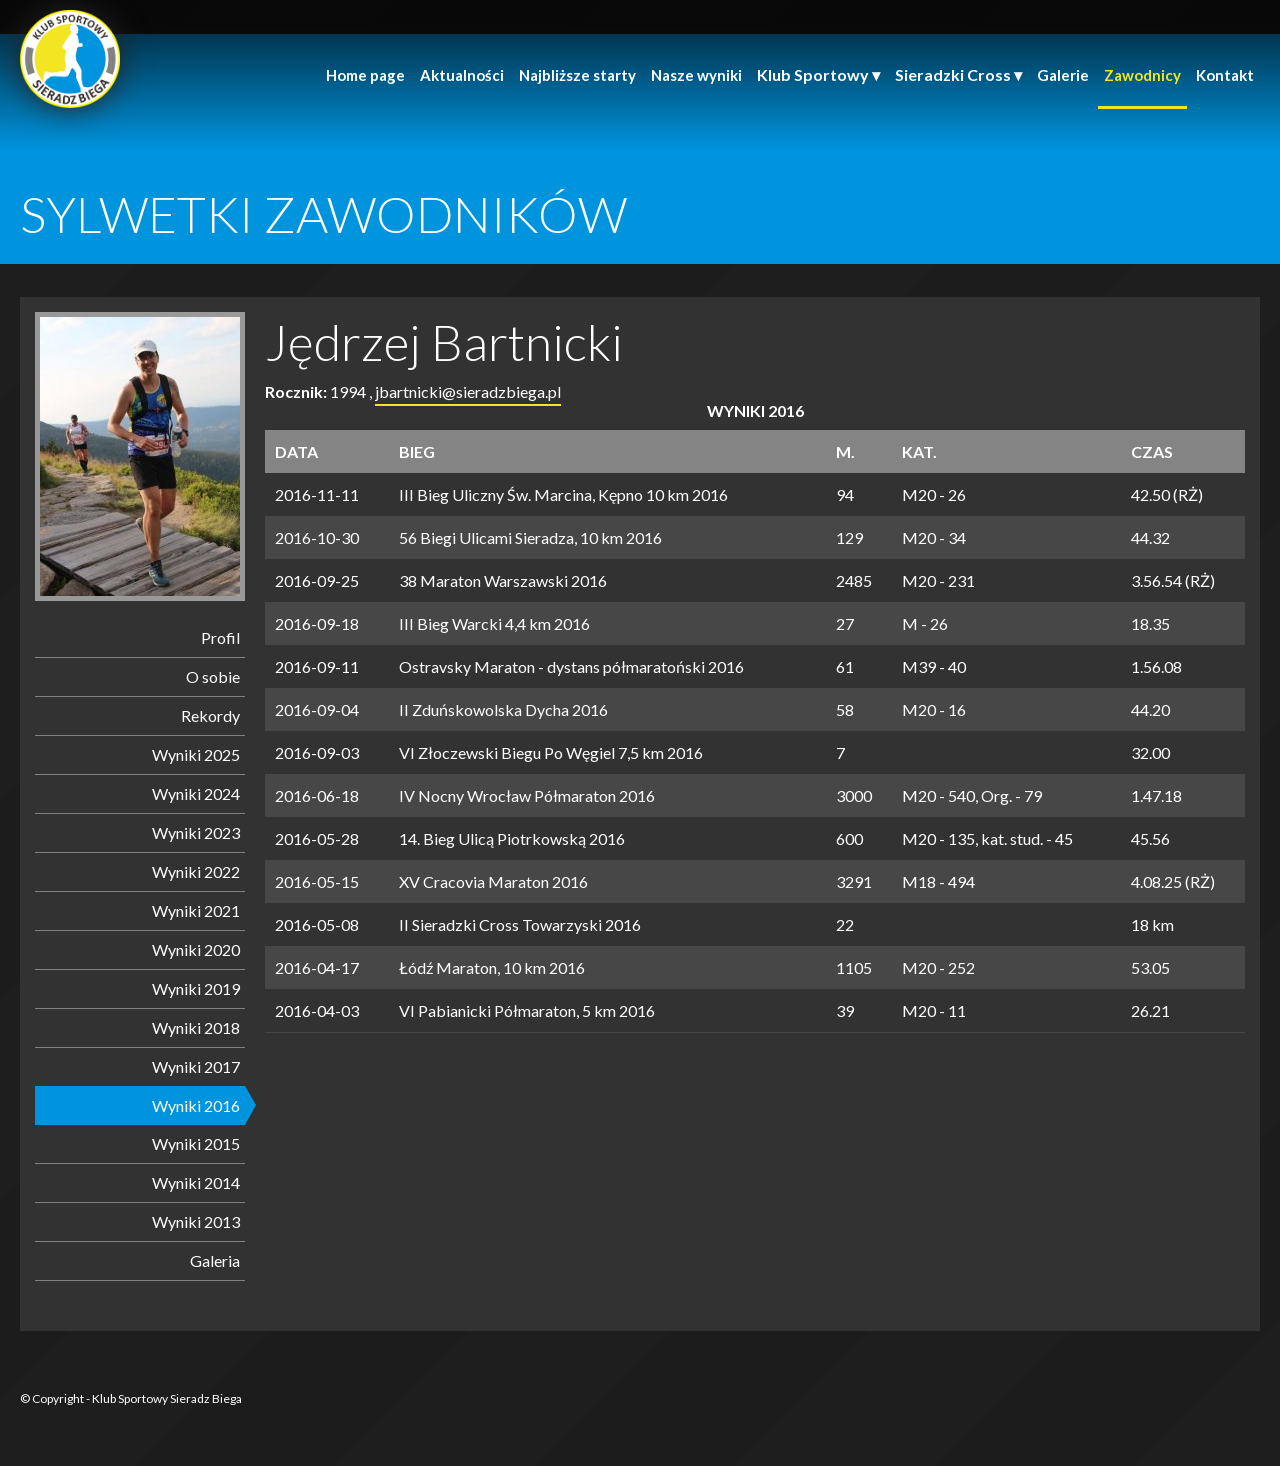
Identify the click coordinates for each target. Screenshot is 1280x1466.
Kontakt (1225, 75)
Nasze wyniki (696, 75)
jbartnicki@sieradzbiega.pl (468, 391)
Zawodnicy (1142, 75)
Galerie (1063, 75)
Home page (365, 75)
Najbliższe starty (577, 75)
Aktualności (462, 75)
